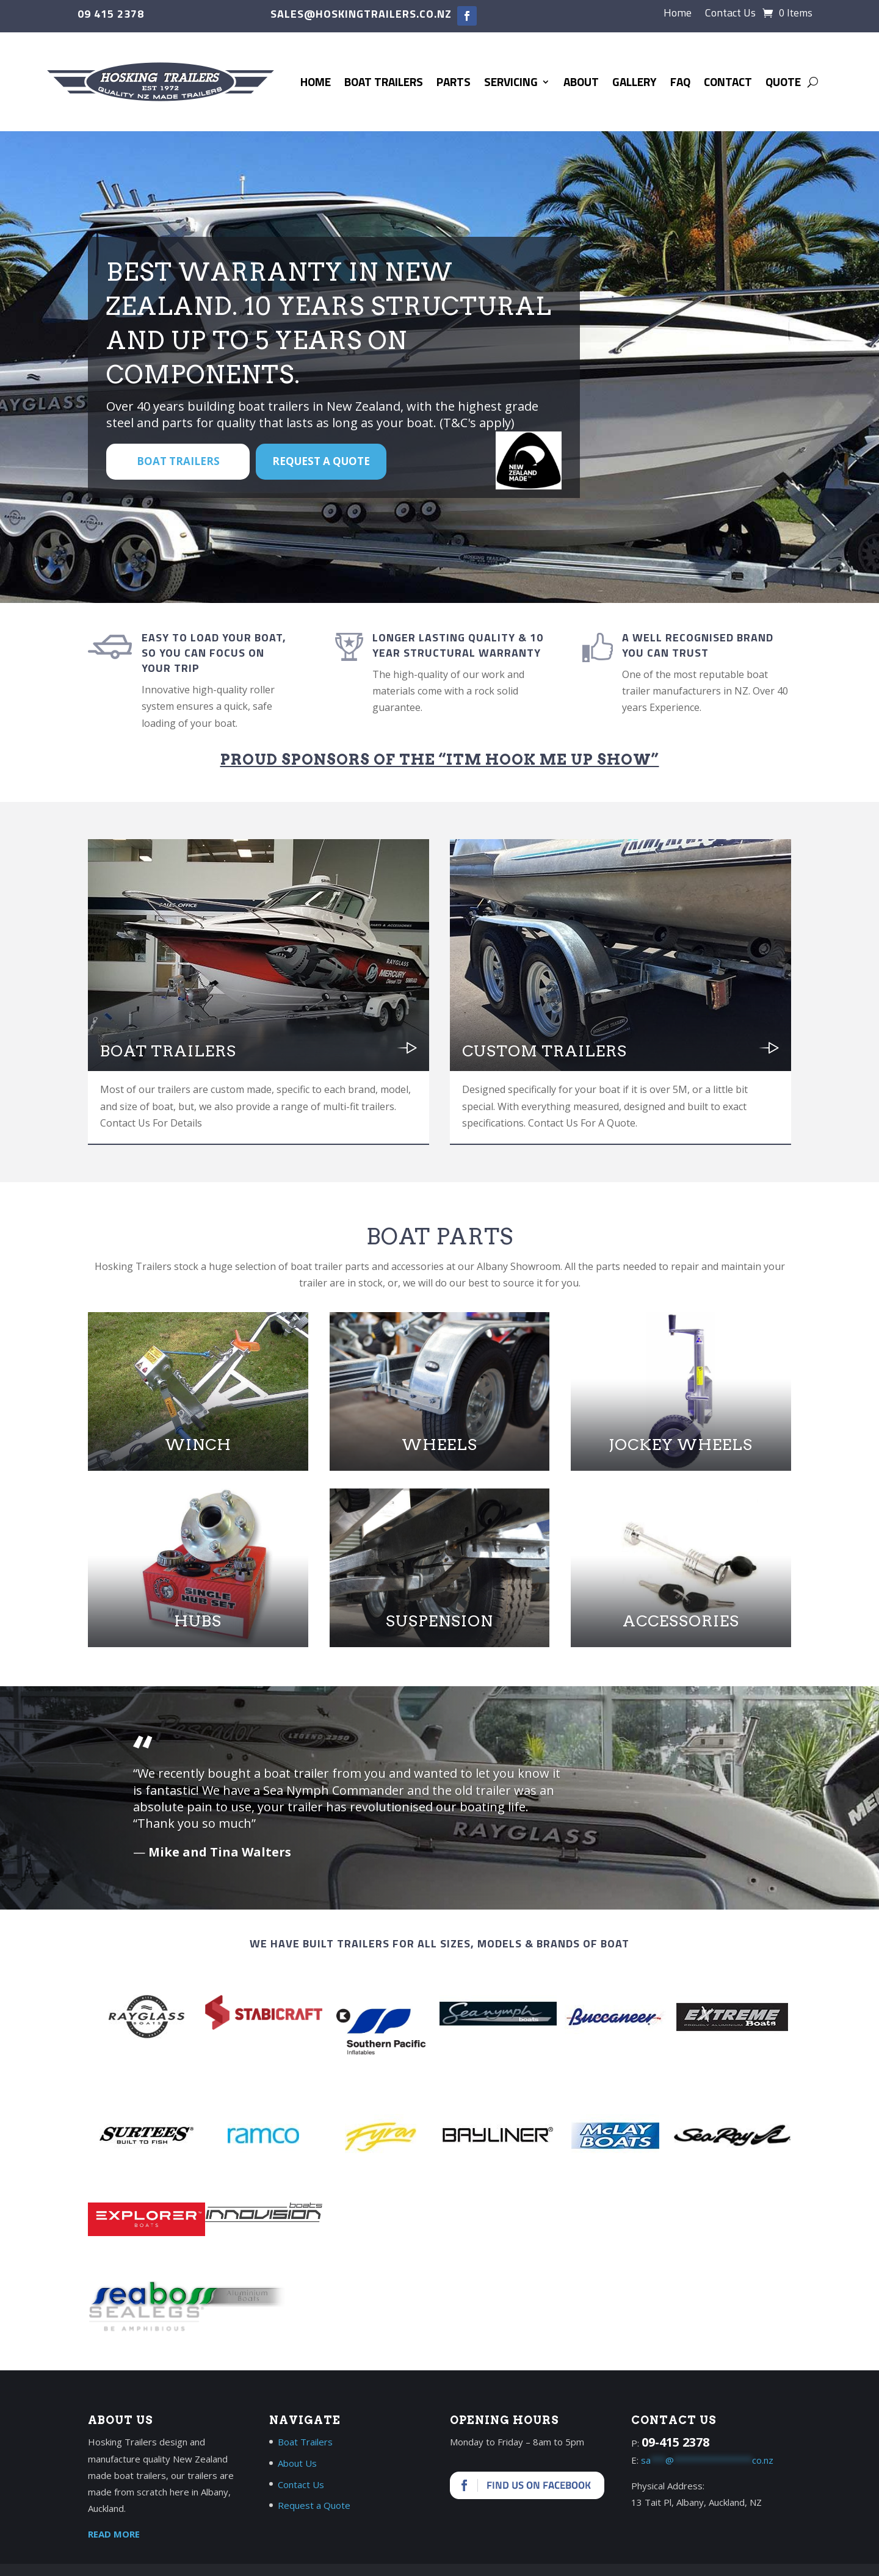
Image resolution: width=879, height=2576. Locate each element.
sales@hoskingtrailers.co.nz (361, 13)
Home (678, 15)
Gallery (634, 81)
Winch (198, 1444)
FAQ (680, 81)
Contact (728, 81)
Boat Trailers (383, 81)
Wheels (439, 1444)
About (581, 81)
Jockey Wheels (681, 1444)
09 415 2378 (111, 13)
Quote (783, 81)
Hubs (198, 1621)
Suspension (439, 1621)
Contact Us (730, 15)
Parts (453, 81)
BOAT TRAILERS (178, 461)
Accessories (681, 1621)
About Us (297, 2463)
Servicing (511, 81)
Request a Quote (321, 461)
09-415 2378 (675, 2442)
